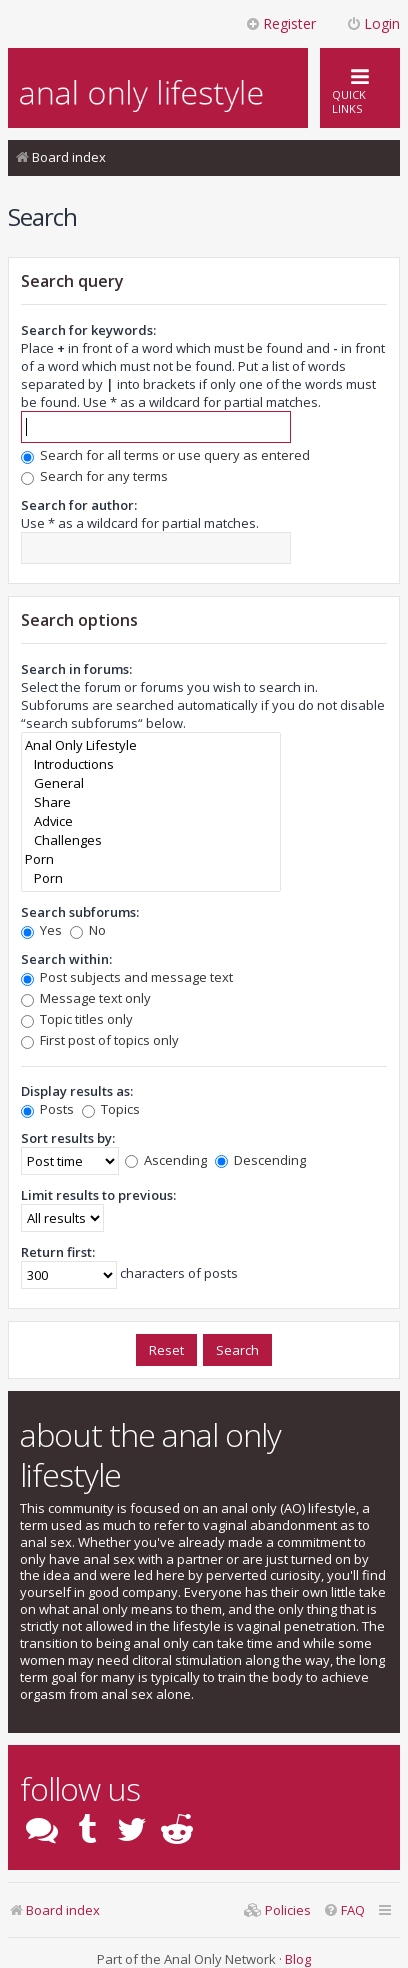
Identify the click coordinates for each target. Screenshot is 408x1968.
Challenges (151, 840)
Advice (151, 821)
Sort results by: (68, 1138)
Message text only (86, 998)
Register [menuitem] (280, 23)
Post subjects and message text (127, 977)
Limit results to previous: (98, 1195)
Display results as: (77, 1091)
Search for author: (79, 505)
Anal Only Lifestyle (151, 745)
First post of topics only (100, 1040)
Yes (41, 930)
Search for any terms (94, 476)
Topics (111, 1109)
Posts (47, 1109)
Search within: (66, 959)
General (151, 783)
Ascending (166, 1160)
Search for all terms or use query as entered (165, 455)
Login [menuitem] (373, 23)
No (88, 930)
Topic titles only (77, 1019)
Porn (151, 859)
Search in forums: (76, 669)
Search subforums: (80, 912)
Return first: (58, 1252)
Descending (260, 1160)
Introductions (151, 764)
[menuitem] (344, 1910)
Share (151, 802)
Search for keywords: (88, 330)
